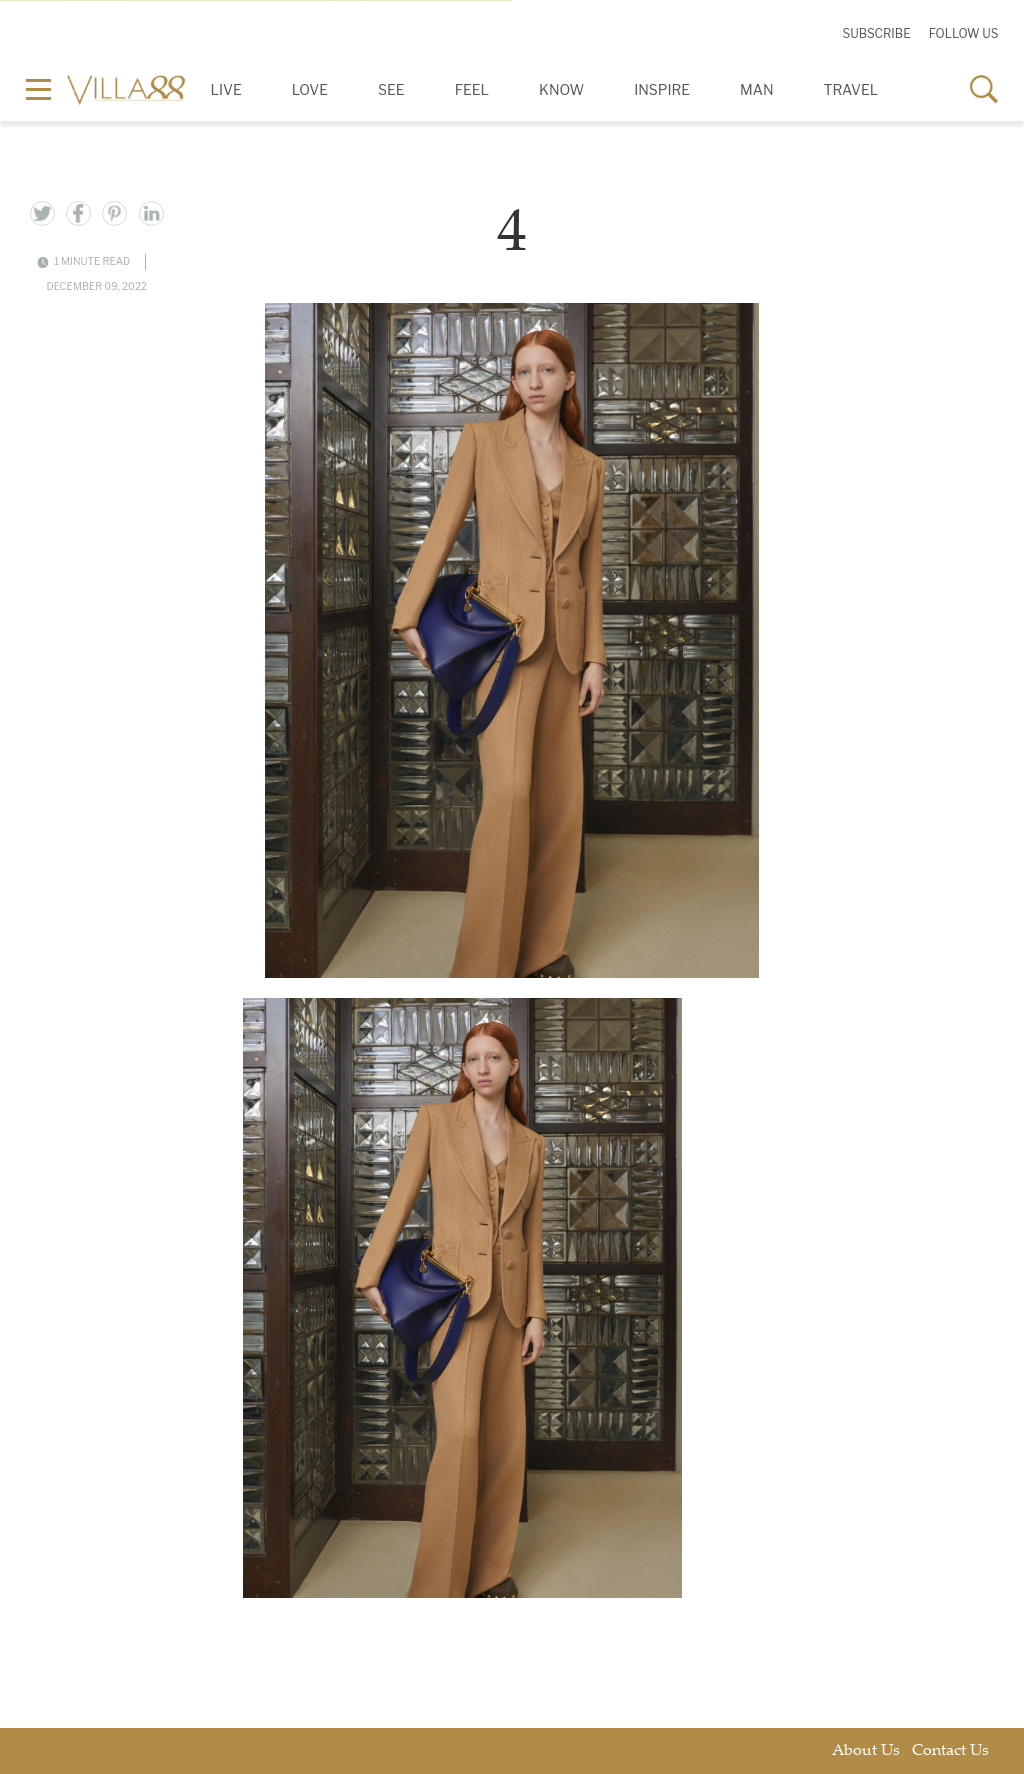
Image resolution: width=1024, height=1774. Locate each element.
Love (310, 89)
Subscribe (876, 33)
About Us (866, 1751)
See (391, 89)
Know (561, 89)
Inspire (662, 89)
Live (226, 89)
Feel (472, 89)
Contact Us (950, 1751)
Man (756, 89)
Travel (851, 89)
